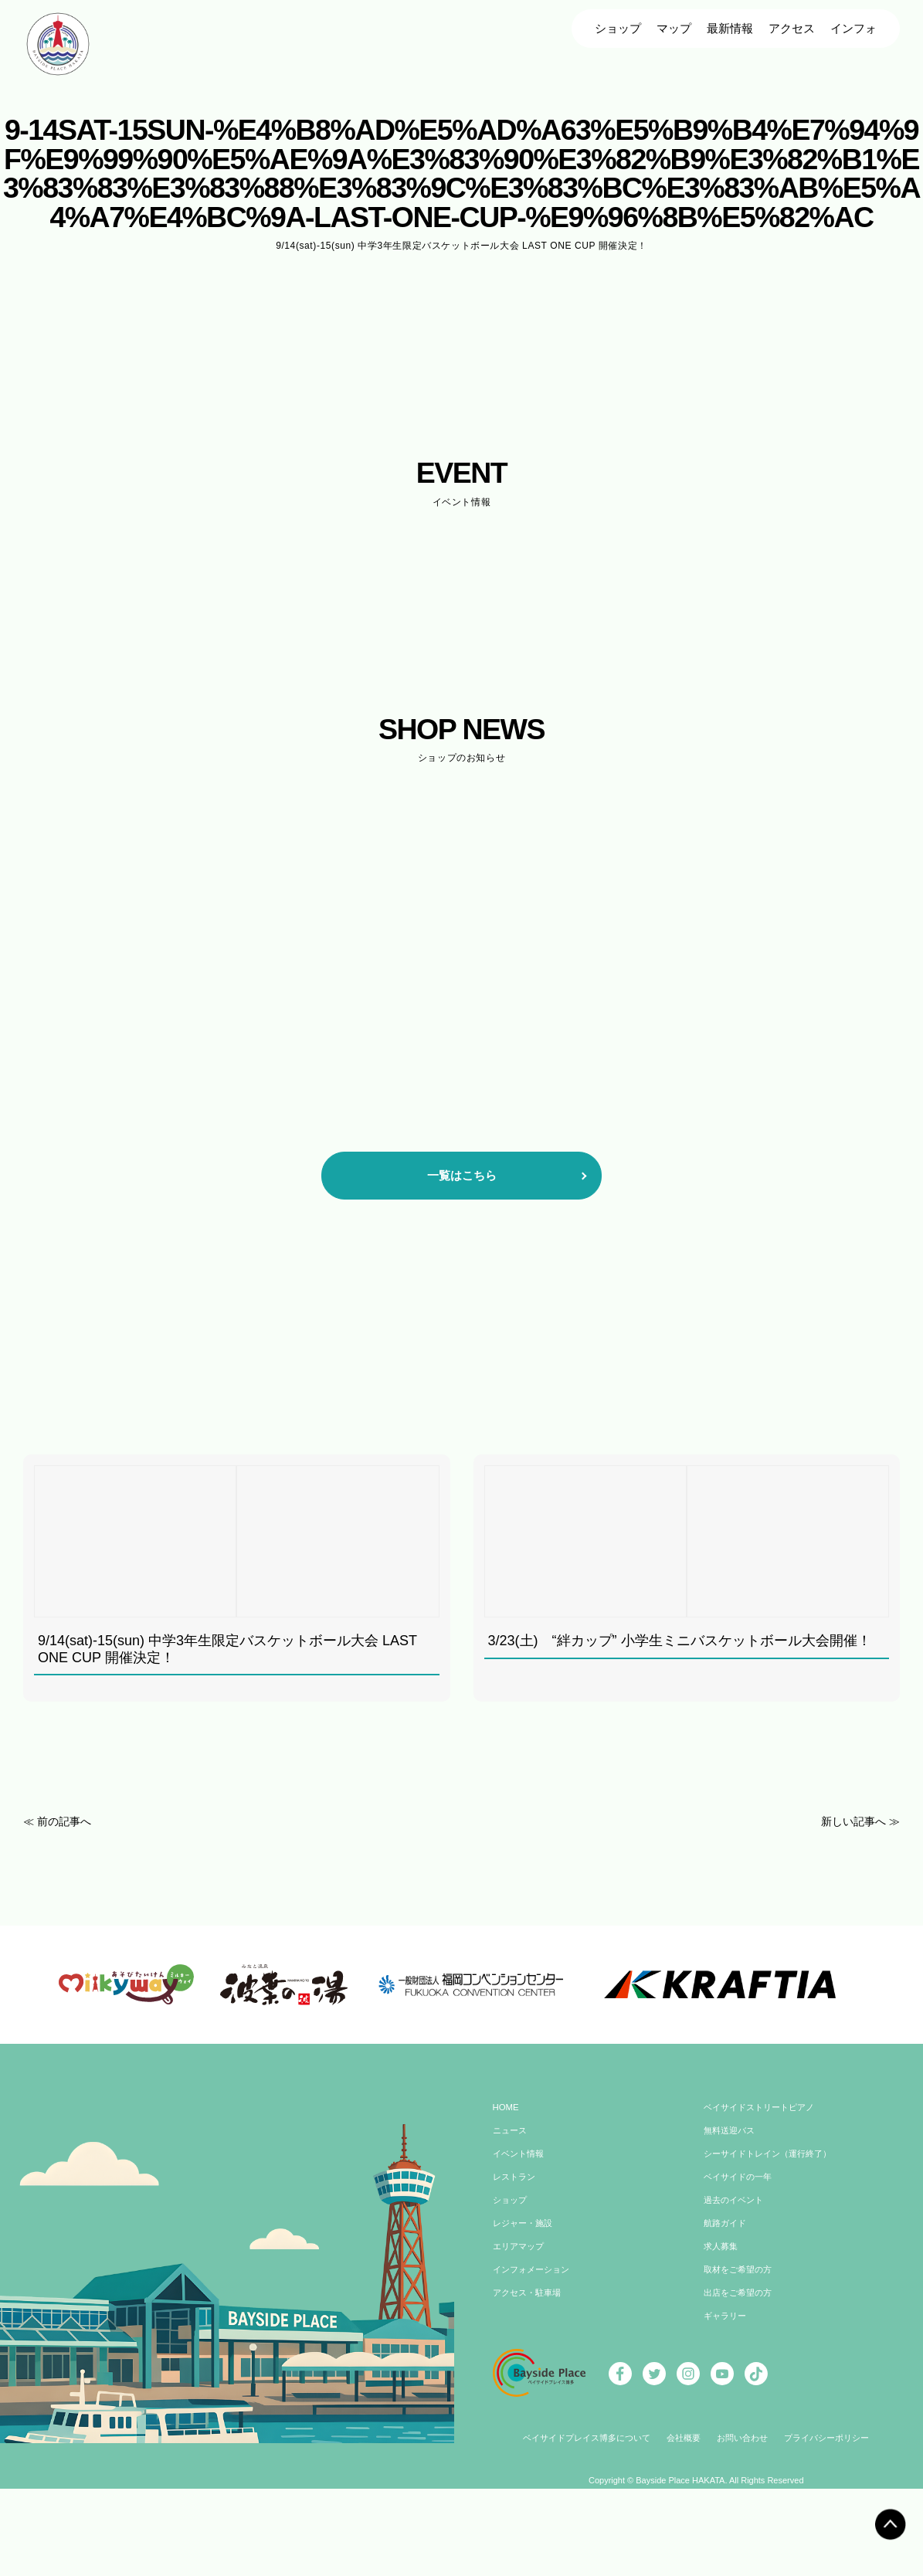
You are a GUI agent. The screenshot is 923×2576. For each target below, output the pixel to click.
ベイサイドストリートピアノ (764, 2181)
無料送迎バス (731, 2204)
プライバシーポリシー (836, 2512)
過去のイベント (736, 2274)
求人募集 (722, 2320)
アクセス (792, 28)
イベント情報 (520, 2227)
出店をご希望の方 (741, 2366)
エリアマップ (520, 2320)
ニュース (511, 2204)
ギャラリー (727, 2389)
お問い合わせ (746, 2512)
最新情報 (730, 28)
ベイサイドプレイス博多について (579, 2512)
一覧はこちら (462, 1175)
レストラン (516, 2250)
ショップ (618, 28)
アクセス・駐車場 (530, 2366)
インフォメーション (534, 2343)
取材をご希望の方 (741, 2343)
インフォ (853, 28)
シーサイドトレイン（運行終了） (773, 2227)
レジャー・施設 (525, 2297)
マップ (674, 28)
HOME (507, 2181)
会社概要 (683, 2512)
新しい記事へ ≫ (858, 1821)
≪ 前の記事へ (59, 1821)
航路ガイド (727, 2297)
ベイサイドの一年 (741, 2250)
